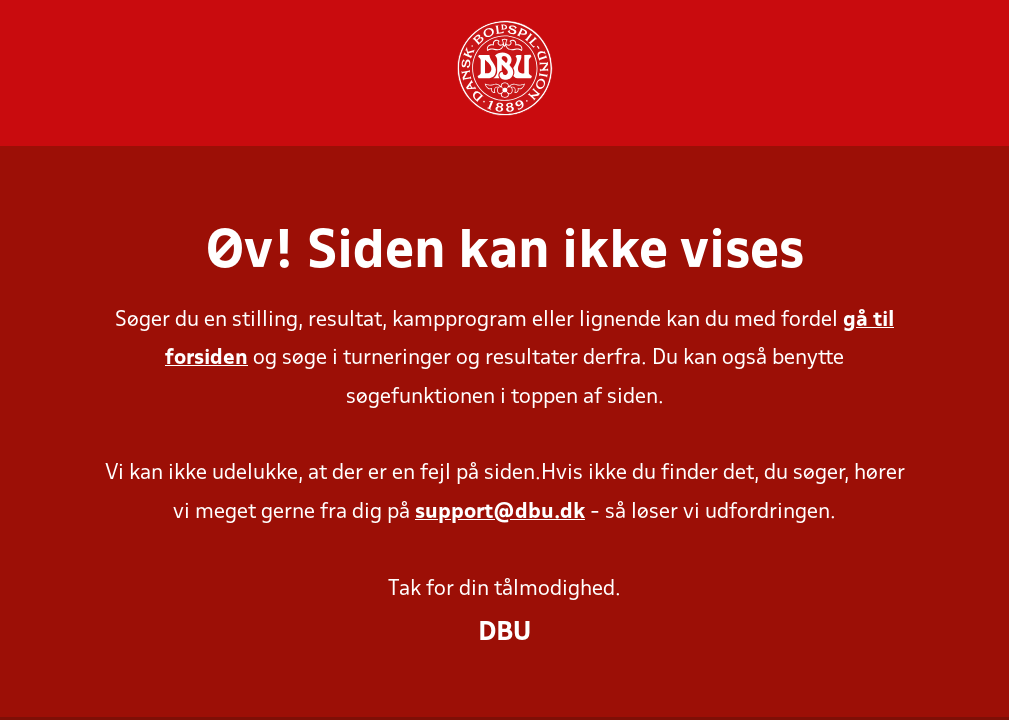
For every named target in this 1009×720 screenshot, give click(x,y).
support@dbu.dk (500, 512)
